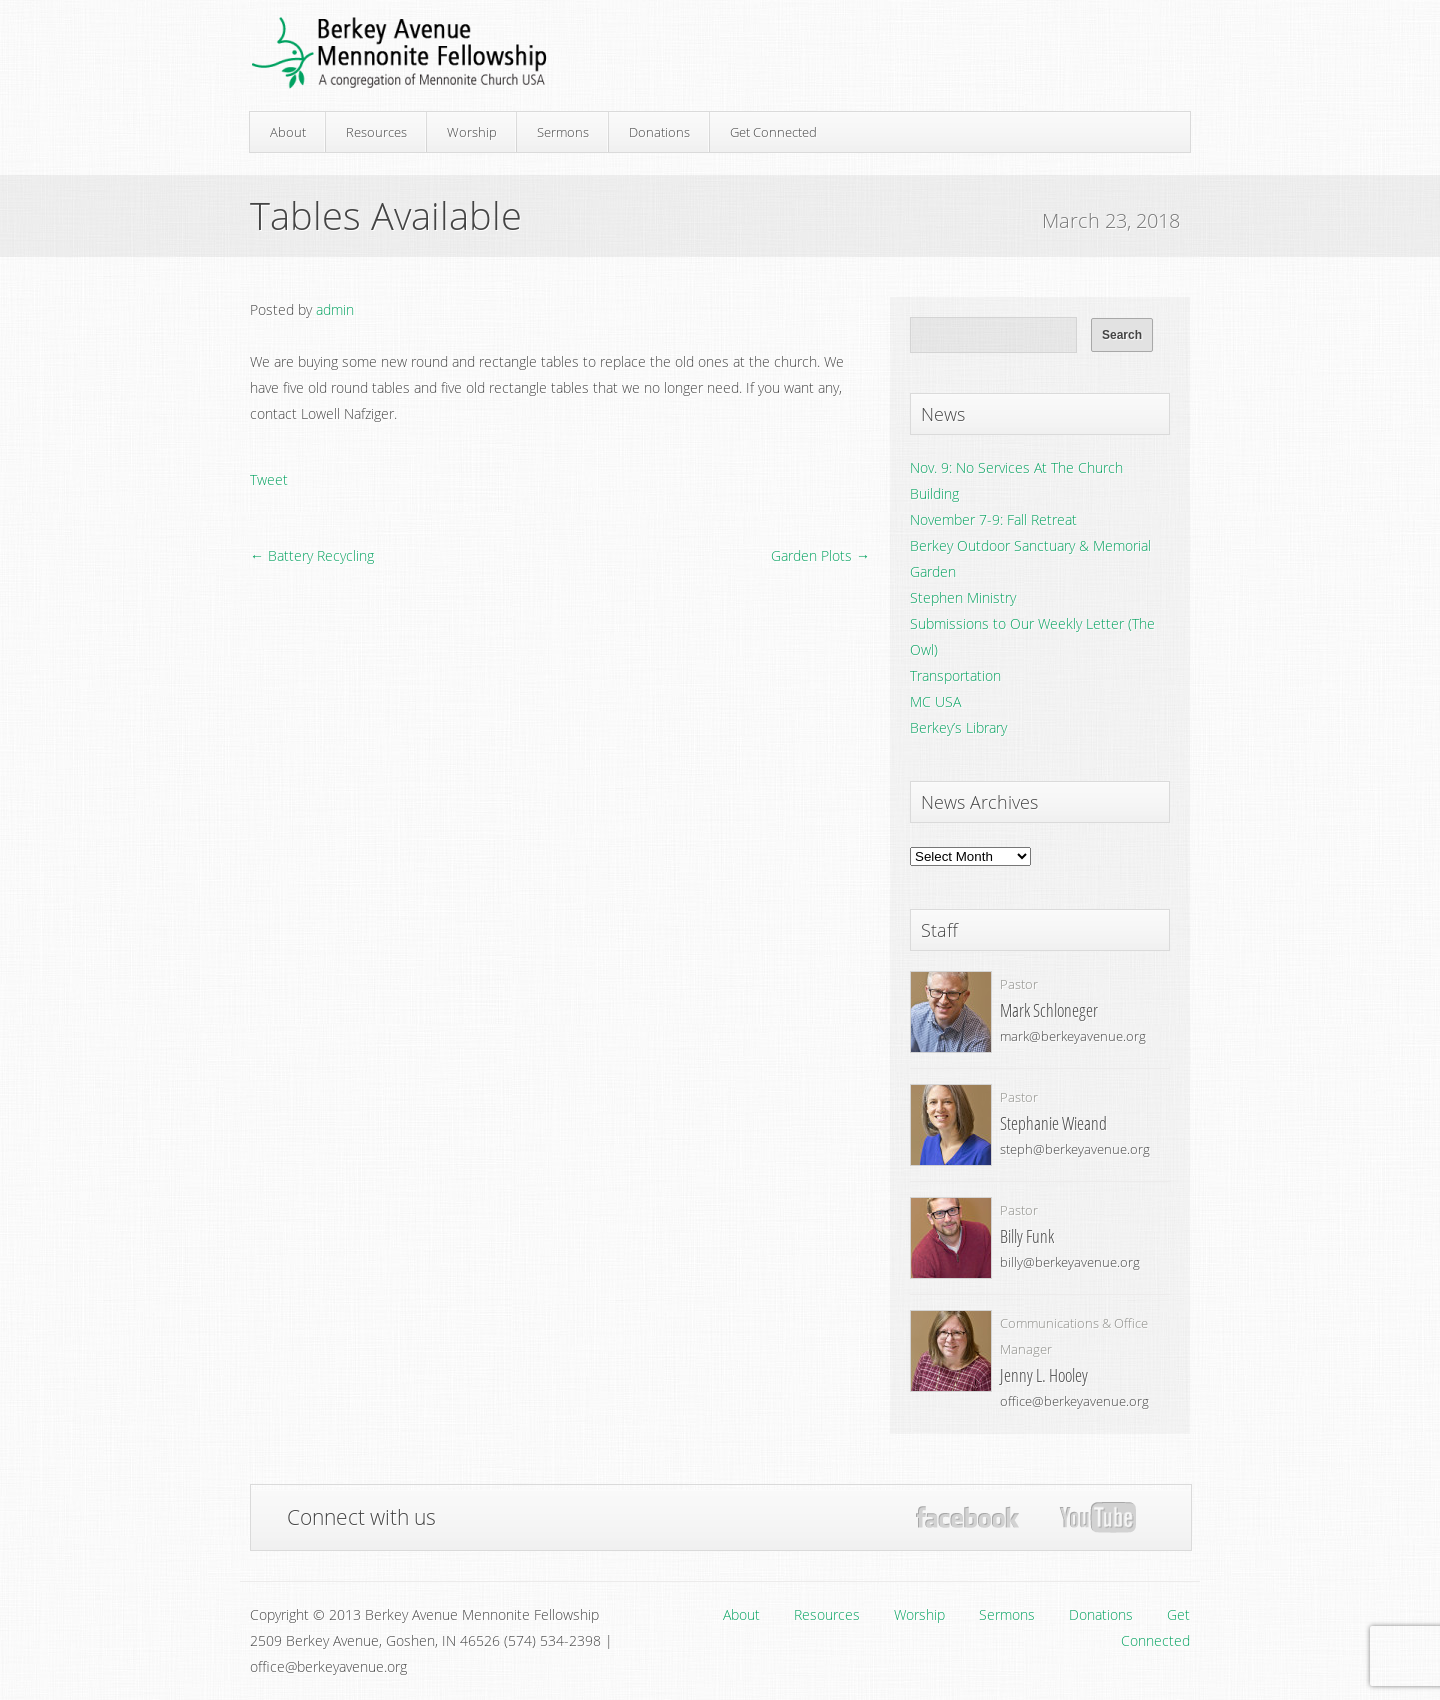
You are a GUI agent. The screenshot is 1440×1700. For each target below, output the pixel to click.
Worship (472, 132)
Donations (659, 132)
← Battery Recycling (312, 555)
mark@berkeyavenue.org (1073, 1036)
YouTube (1097, 1518)
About (288, 132)
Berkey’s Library (958, 727)
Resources (376, 132)
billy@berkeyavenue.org (1070, 1262)
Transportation (955, 675)
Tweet (269, 479)
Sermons (563, 132)
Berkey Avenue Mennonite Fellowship (399, 53)
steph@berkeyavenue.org (1075, 1149)
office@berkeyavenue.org (1074, 1401)
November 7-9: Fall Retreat (993, 519)
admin (335, 309)
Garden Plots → (820, 555)
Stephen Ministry (963, 597)
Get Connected (773, 132)
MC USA (935, 701)
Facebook (967, 1517)
